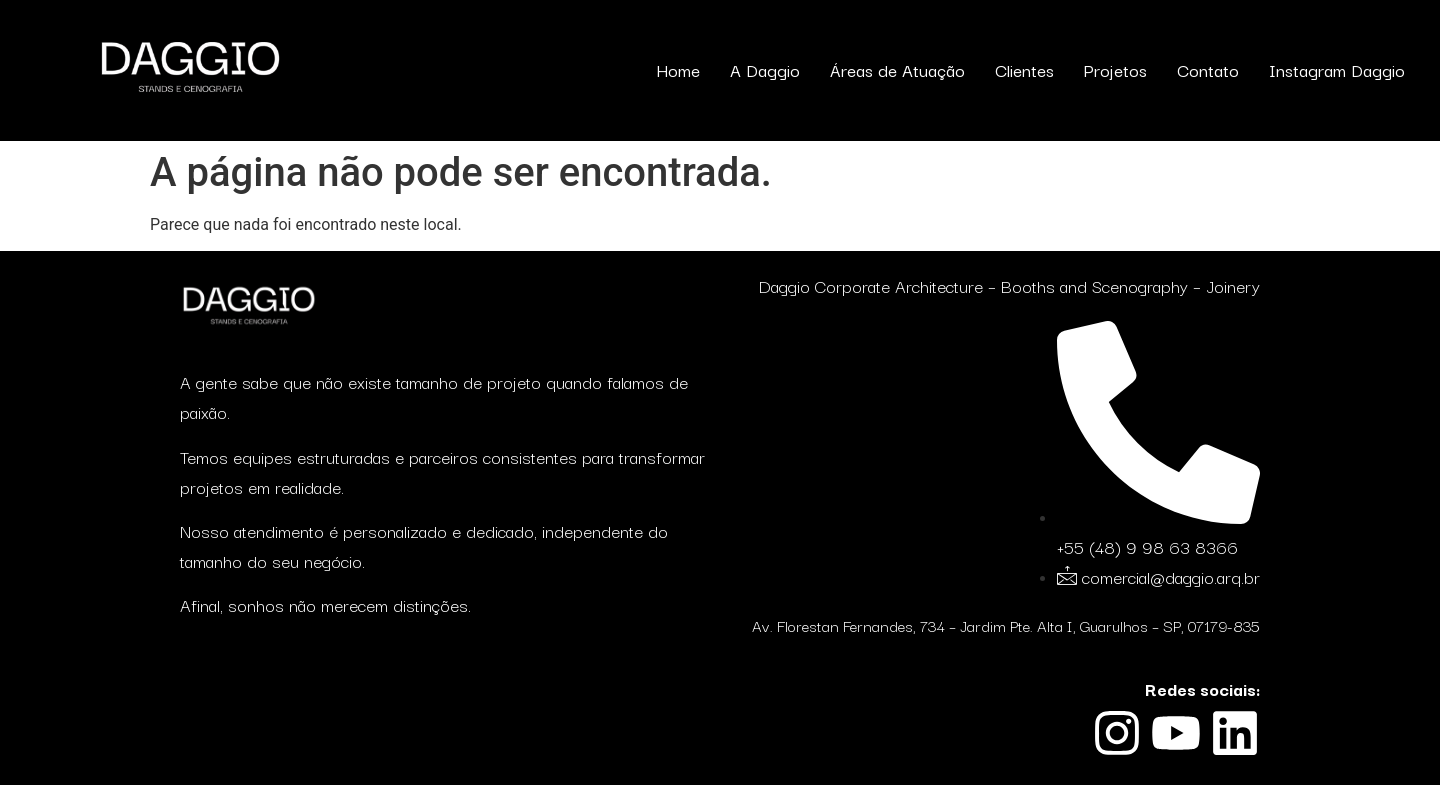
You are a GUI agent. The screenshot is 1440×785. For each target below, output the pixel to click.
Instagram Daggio (1337, 69)
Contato (1208, 69)
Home (678, 69)
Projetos (1115, 69)
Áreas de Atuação (897, 69)
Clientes (1024, 69)
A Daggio (765, 69)
